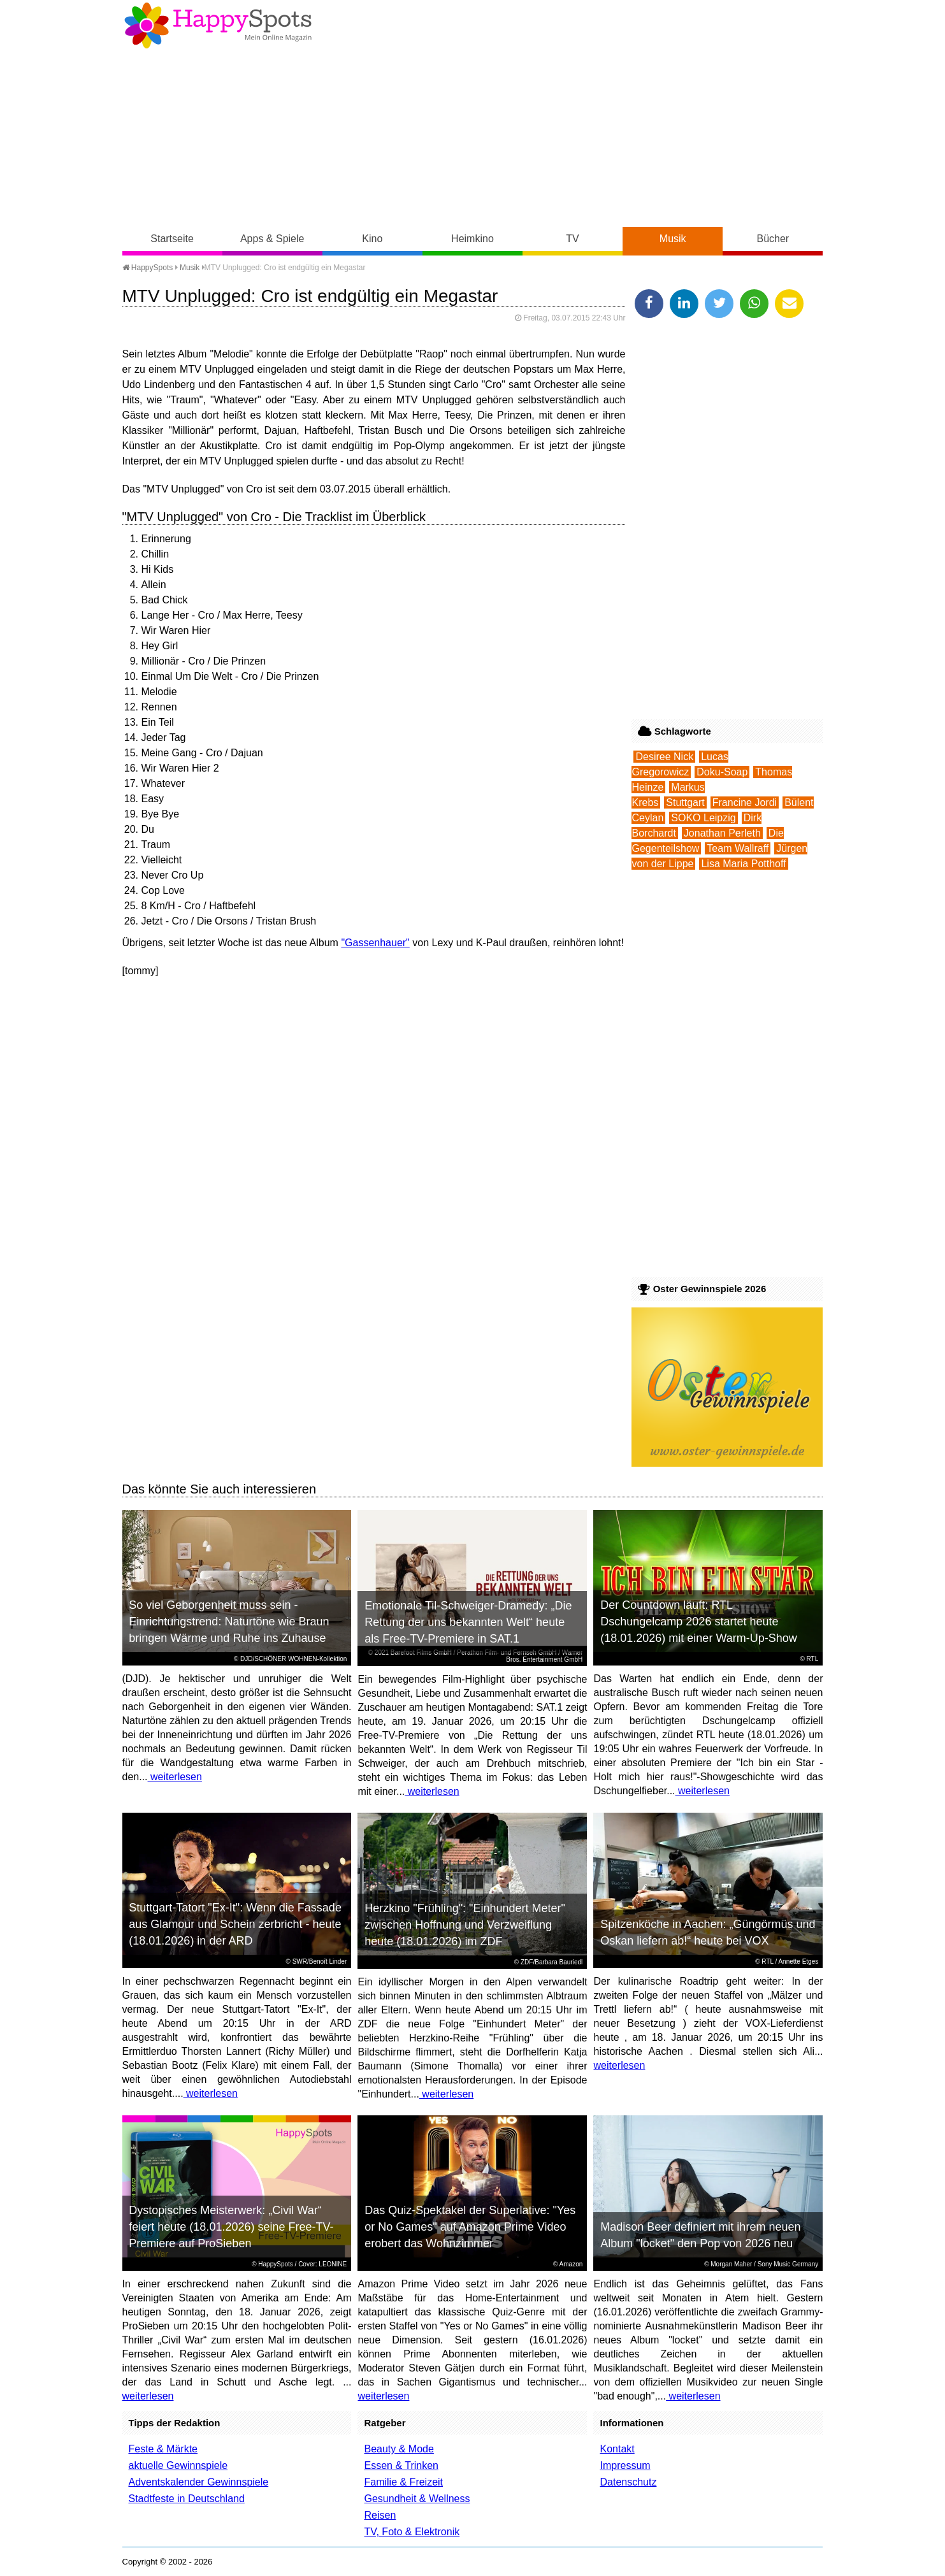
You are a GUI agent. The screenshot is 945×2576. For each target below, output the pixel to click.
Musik (673, 238)
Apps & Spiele (272, 238)
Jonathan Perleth (722, 833)
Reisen (380, 2515)
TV (572, 238)
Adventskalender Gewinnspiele (199, 2482)
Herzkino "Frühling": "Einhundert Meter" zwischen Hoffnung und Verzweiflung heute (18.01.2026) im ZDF (464, 1925)
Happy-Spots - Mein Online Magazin (218, 25)
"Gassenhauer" (375, 942)
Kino (372, 238)
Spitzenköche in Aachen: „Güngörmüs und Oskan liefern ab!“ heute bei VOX (707, 1932)
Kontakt (617, 2448)
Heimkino (472, 238)
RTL (813, 1658)
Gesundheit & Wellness (417, 2498)
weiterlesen (175, 1776)
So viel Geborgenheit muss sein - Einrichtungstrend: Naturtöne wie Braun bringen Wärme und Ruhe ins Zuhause (229, 1621)
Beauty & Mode (398, 2448)
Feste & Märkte (163, 2448)
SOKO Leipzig (703, 817)
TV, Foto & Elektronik (411, 2531)
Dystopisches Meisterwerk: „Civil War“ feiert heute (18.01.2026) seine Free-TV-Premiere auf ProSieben (231, 2227)
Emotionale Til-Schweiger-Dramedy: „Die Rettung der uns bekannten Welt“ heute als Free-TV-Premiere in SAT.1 (468, 1622)
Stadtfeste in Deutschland (187, 2498)
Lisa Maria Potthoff (743, 863)
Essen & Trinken (401, 2465)
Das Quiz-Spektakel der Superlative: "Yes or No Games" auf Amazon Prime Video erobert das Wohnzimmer (469, 2227)
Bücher (772, 238)
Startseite (172, 238)
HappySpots (147, 267)
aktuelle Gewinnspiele (178, 2465)
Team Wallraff (737, 848)
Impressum (625, 2465)
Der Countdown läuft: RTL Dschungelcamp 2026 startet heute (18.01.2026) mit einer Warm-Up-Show (698, 1621)
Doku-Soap (721, 771)
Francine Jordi (744, 802)
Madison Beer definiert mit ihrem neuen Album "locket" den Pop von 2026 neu (700, 2235)
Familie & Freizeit (403, 2482)
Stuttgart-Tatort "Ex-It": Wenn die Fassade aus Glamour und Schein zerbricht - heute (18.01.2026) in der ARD (235, 1924)
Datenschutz (628, 2482)
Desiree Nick (664, 756)
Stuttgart (685, 802)
